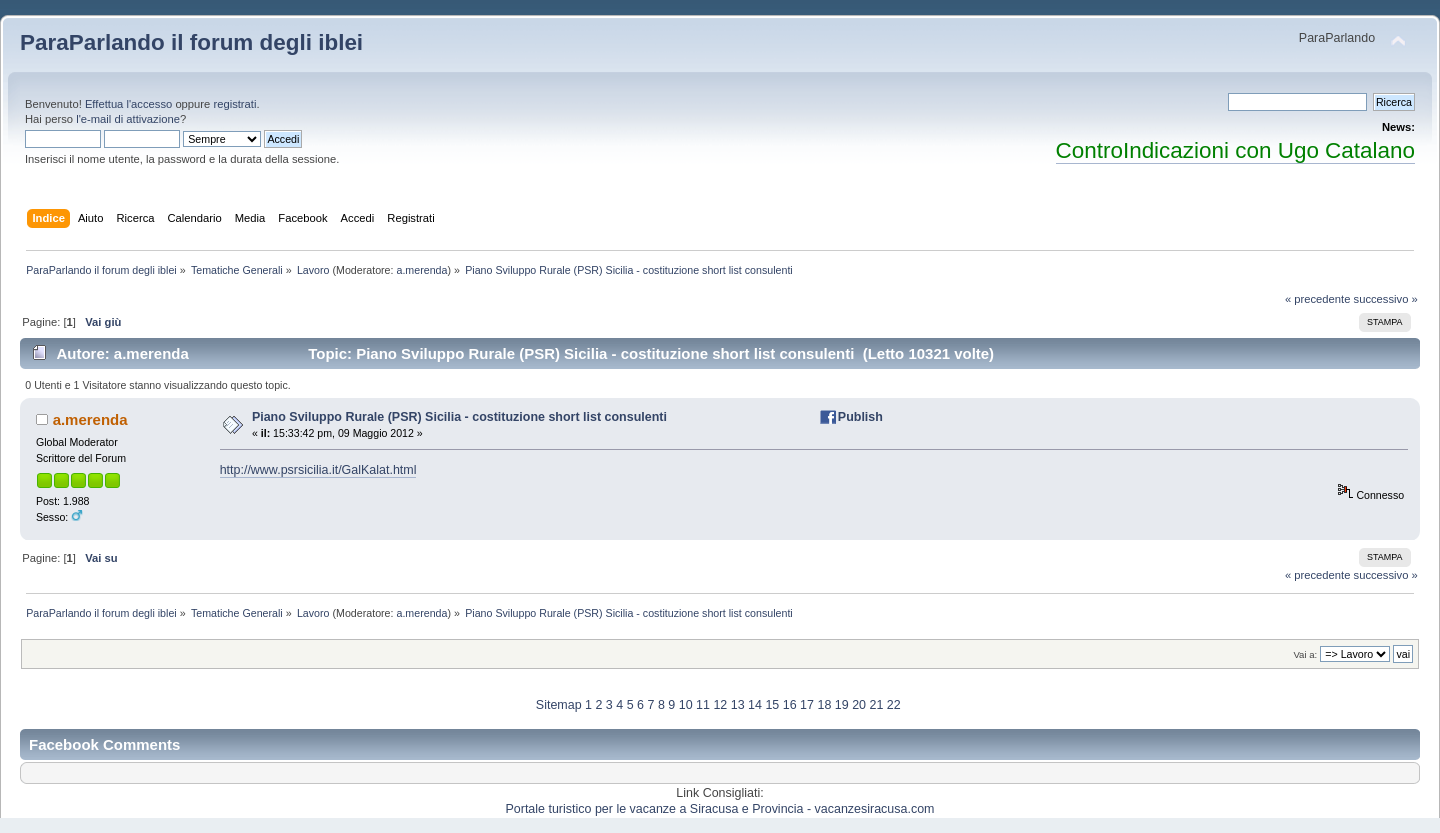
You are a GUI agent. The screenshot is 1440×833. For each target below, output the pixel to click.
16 (790, 705)
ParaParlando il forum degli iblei (191, 42)
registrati (234, 104)
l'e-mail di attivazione (128, 119)
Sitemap (559, 705)
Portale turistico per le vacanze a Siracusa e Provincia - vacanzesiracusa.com (720, 809)
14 (755, 705)
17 (807, 705)
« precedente (1318, 299)
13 (738, 705)
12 (720, 705)
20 (859, 705)
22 (894, 705)
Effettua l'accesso (128, 104)
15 (772, 705)
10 (686, 705)
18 (824, 705)
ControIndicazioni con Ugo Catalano (1235, 150)
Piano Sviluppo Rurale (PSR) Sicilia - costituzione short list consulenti (459, 417)
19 (842, 705)
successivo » (1386, 299)
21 (876, 705)
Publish (860, 417)
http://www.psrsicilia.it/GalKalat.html (318, 470)
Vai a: (1305, 654)
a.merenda (421, 270)
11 (703, 705)
